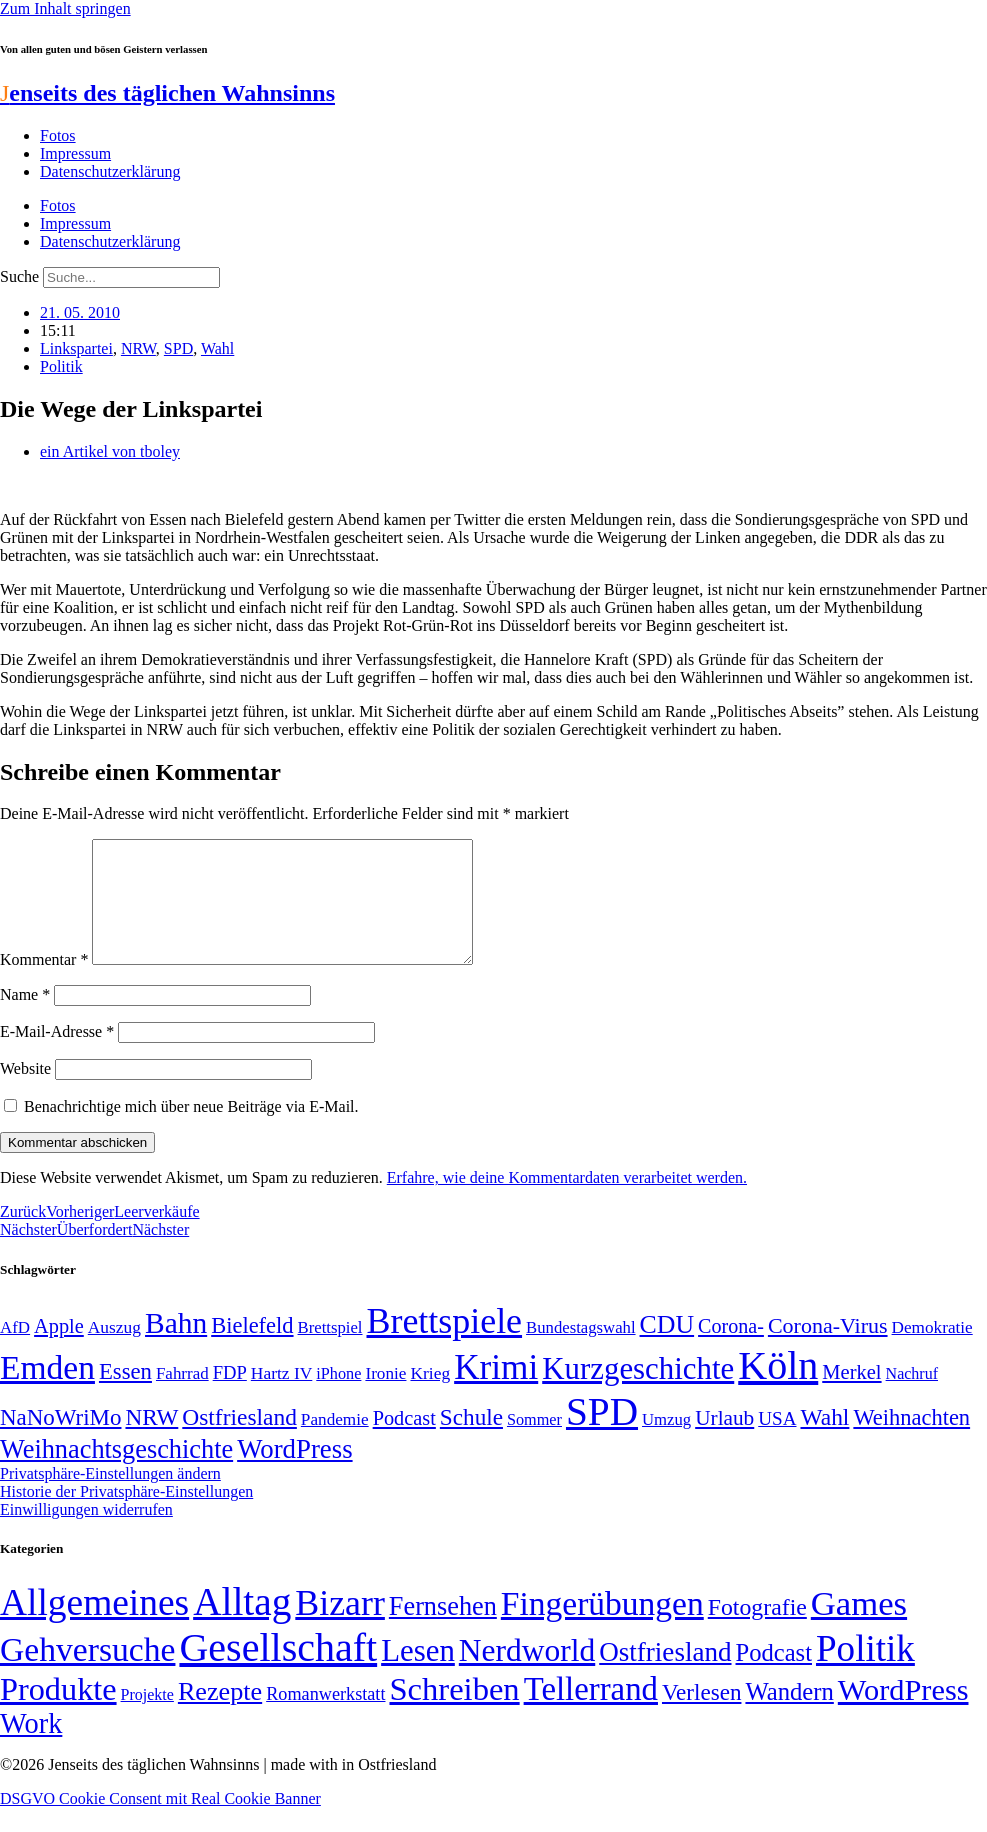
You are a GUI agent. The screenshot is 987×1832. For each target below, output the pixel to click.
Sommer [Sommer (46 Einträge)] (534, 1444)
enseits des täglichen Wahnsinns (167, 93)
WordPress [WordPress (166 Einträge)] (903, 1714)
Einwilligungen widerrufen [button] (86, 1533)
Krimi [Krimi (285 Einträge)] (496, 1391)
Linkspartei (76, 348)
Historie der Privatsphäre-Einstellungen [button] (126, 1515)
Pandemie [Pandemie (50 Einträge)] (335, 1443)
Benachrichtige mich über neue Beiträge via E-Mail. (191, 1130)
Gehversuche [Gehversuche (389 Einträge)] (87, 1673)
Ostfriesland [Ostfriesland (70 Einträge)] (665, 1676)
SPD (178, 348)
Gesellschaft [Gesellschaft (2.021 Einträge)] (278, 1671)
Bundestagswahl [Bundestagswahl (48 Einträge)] (580, 1351)
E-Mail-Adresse (57, 1055)
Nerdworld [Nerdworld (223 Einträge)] (527, 1674)
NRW (138, 348)
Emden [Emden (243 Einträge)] (47, 1391)
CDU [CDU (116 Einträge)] (667, 1348)
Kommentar (44, 983)
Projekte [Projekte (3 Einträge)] (147, 1718)
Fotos (58, 135)
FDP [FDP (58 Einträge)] (230, 1396)
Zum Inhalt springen (65, 8)
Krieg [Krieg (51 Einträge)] (430, 1397)
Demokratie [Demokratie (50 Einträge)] (932, 1351)
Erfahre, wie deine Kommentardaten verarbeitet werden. (567, 1201)
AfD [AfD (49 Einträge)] (15, 1351)
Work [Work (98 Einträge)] (31, 1747)
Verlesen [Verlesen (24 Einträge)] (701, 1716)
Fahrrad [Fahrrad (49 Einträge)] (182, 1397)
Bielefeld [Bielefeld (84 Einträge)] (252, 1349)
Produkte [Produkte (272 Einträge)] (58, 1713)
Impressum (75, 153)
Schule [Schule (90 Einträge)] (471, 1441)
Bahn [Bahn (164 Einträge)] (176, 1347)
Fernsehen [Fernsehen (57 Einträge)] (443, 1630)
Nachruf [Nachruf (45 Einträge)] (912, 1397)
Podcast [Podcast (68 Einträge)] (404, 1442)
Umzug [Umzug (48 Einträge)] (666, 1443)
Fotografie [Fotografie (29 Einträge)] (757, 1631)
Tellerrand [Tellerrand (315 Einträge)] (591, 1713)
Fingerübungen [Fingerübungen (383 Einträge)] (602, 1627)
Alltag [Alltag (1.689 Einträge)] (242, 1625)
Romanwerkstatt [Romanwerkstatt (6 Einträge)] (325, 1718)
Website (25, 1092)
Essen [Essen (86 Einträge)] (125, 1395)
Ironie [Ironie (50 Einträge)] (385, 1397)
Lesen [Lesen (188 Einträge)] (418, 1674)
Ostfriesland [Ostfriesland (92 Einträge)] (239, 1441)
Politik (61, 366)
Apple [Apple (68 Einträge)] (59, 1350)
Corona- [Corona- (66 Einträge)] (731, 1350)
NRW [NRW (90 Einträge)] (151, 1441)
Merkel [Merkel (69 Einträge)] (851, 1396)
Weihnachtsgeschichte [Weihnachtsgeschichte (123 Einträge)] (116, 1473)
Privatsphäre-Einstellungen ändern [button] (110, 1497)
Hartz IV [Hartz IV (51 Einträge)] (281, 1397)
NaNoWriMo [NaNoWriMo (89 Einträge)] (60, 1441)
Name (25, 1018)
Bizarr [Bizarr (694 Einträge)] (340, 1627)
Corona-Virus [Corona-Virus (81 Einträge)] (828, 1349)
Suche (19, 276)
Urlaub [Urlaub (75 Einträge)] (724, 1442)
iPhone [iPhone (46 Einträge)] (338, 1398)
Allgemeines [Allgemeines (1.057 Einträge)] (94, 1626)
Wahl (217, 348)
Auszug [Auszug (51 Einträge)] (114, 1351)
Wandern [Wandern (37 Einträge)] (789, 1715)
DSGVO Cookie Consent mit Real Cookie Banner (160, 1822)
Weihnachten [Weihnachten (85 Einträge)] (911, 1441)
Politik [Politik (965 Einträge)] (865, 1672)
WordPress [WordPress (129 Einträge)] (294, 1473)
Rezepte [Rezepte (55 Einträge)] (220, 1715)
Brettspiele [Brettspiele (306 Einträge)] (445, 1345)
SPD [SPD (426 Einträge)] (602, 1435)
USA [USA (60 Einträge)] (777, 1442)
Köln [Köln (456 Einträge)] (778, 1389)
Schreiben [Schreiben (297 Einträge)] (454, 1713)
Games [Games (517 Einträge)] (859, 1627)
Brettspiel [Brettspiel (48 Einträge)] (330, 1351)
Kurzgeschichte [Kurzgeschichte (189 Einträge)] (638, 1392)
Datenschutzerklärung (110, 171)
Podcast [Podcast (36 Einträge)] (774, 1676)
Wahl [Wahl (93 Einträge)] (824, 1441)
